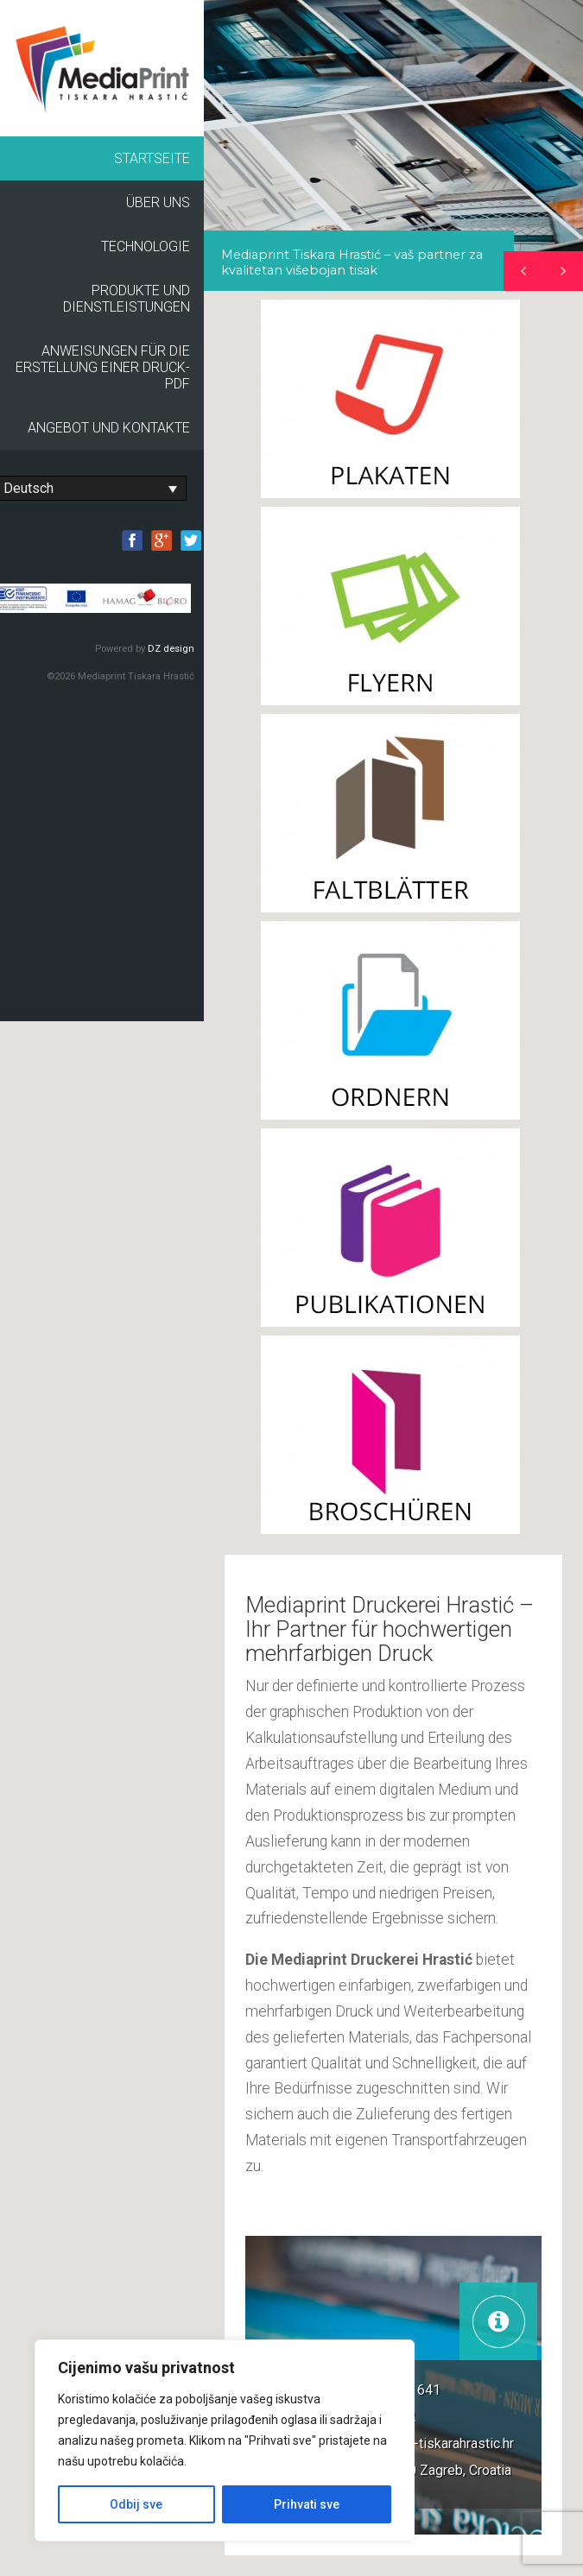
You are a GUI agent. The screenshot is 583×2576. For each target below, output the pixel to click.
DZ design (171, 648)
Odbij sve (136, 2504)
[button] (563, 271)
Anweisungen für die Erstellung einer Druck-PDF (103, 367)
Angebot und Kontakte (109, 428)
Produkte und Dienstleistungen (126, 298)
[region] (393, 145)
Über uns (158, 202)
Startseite (152, 158)
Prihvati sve (306, 2504)
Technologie (145, 246)
